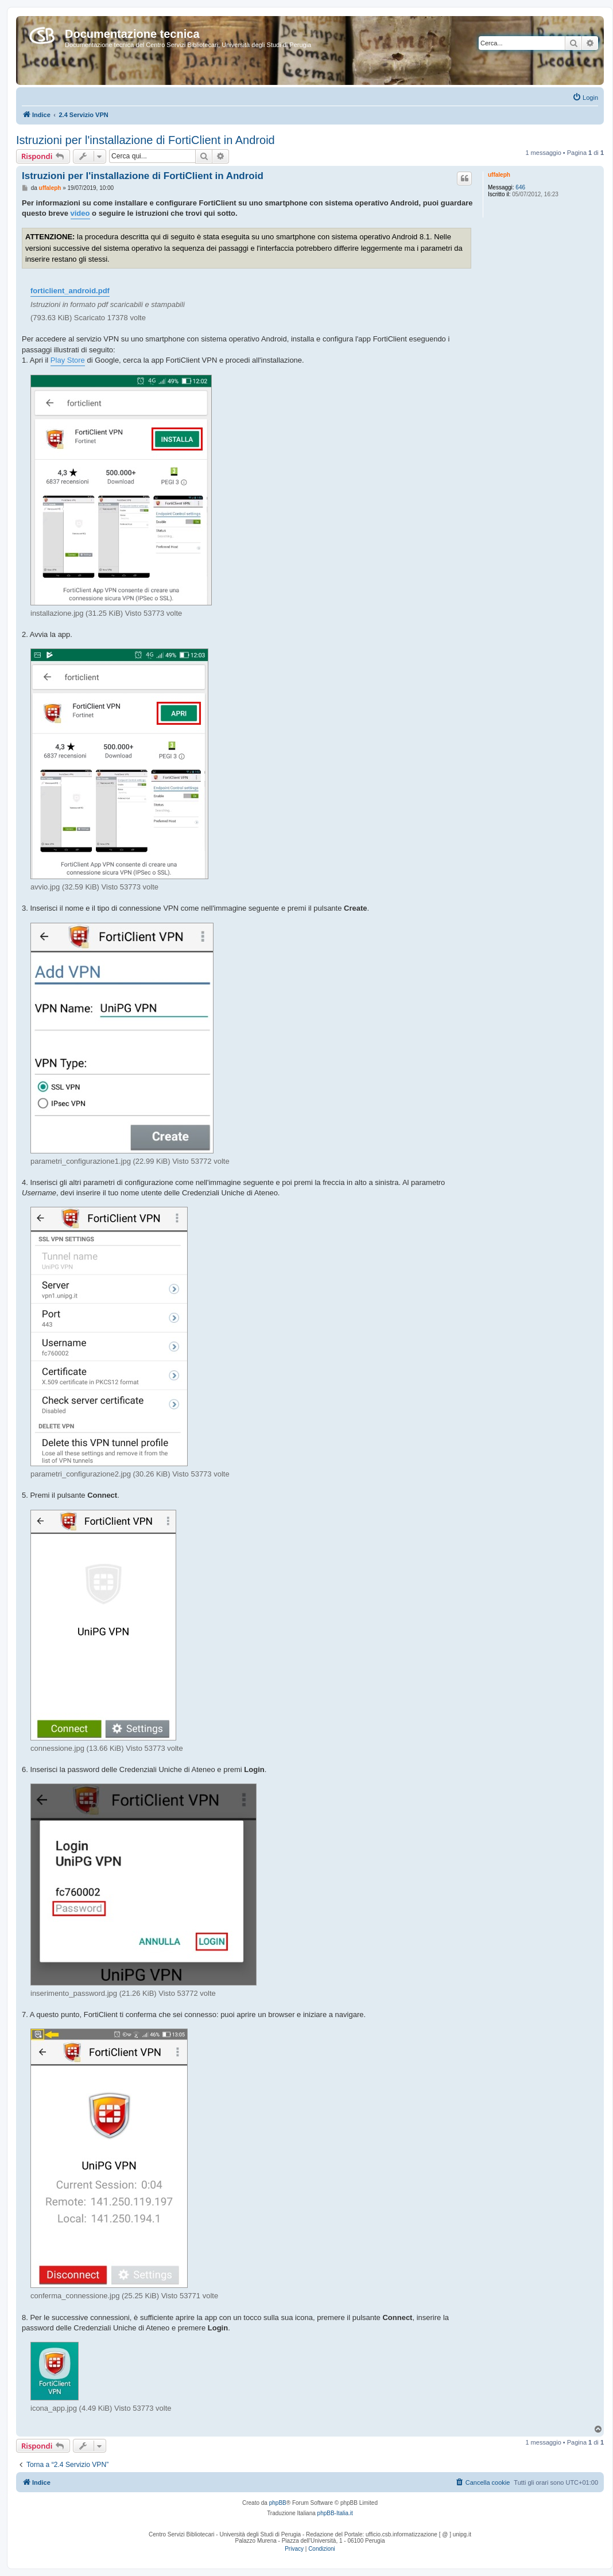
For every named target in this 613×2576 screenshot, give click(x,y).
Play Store (68, 360)
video (80, 213)
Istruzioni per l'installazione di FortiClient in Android (145, 140)
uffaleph (499, 175)
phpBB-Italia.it (335, 2513)
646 (520, 187)
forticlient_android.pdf (70, 290)
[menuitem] (585, 97)
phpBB (277, 2503)
